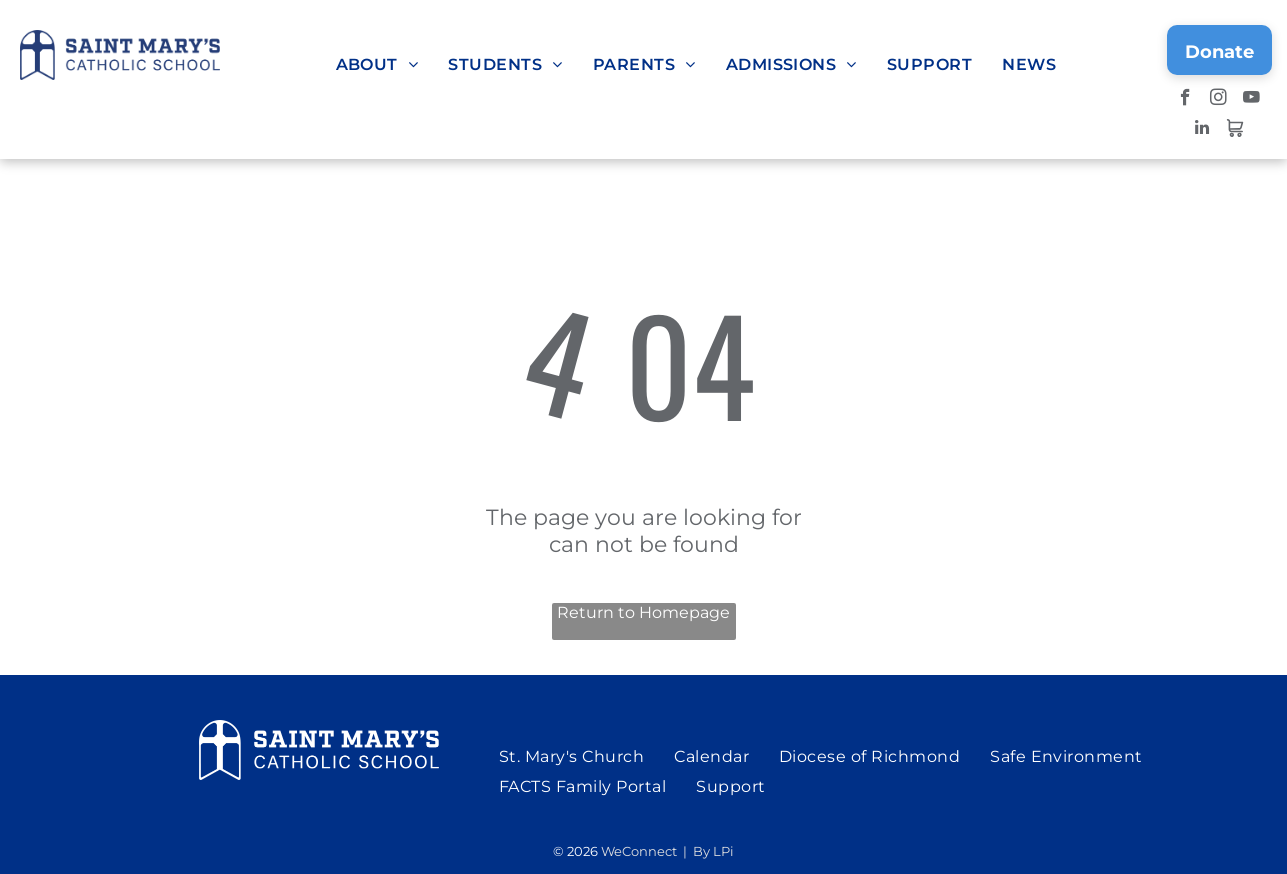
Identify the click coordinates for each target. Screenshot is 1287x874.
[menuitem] (377, 64)
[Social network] (1234, 130)
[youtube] (1251, 100)
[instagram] (1218, 100)
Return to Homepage (643, 612)
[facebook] (1185, 100)
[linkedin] (1201, 130)
